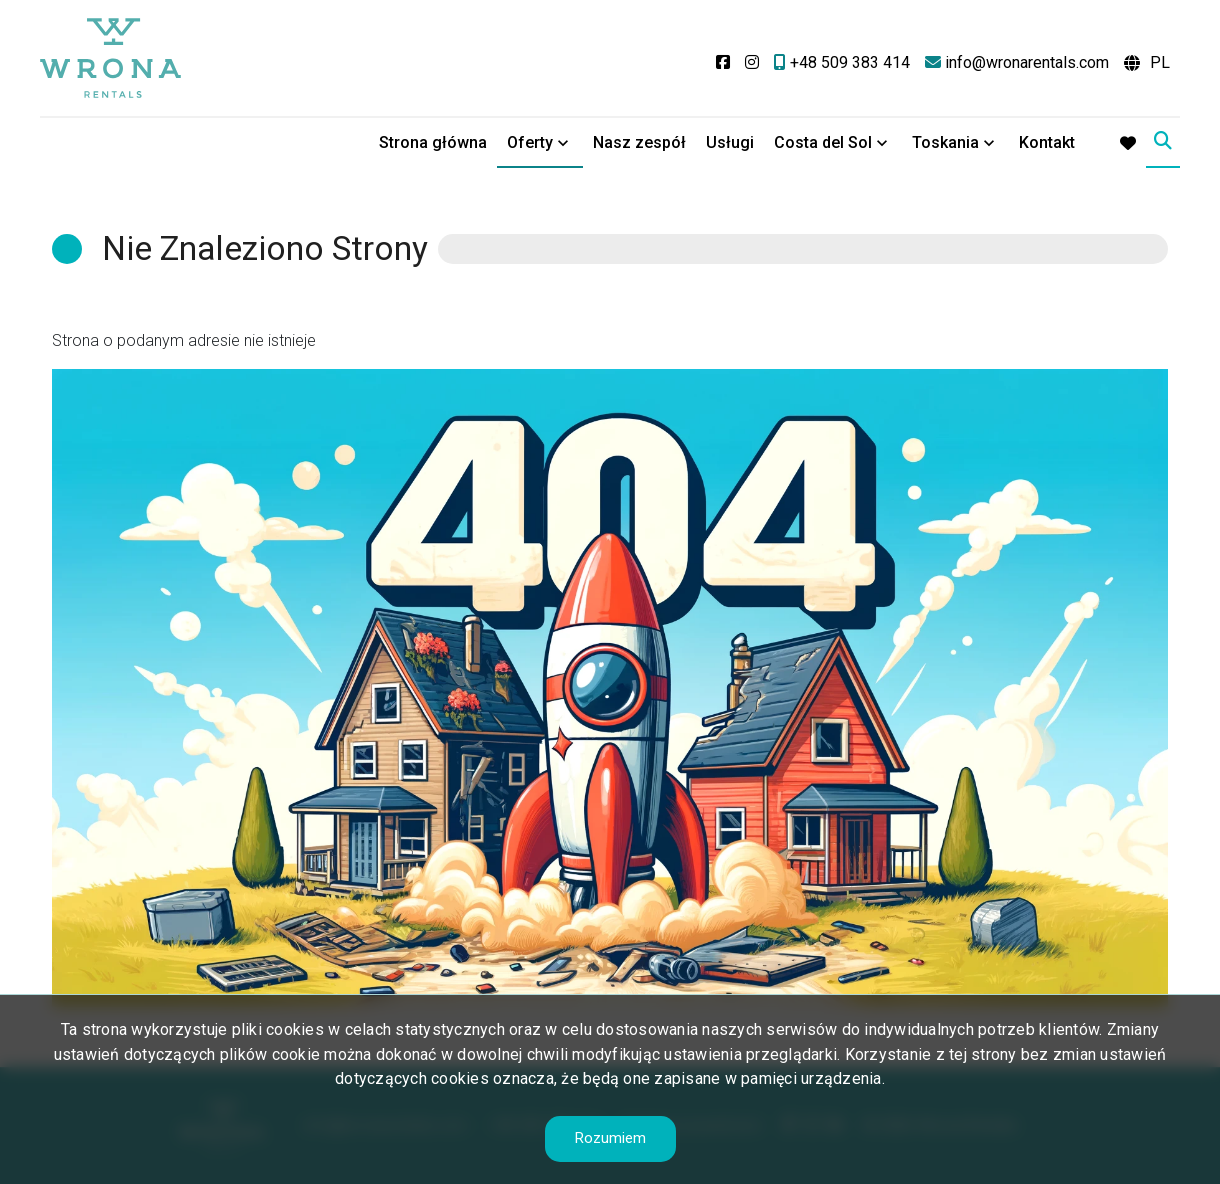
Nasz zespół (639, 142)
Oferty (530, 142)
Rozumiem (610, 1138)
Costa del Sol (823, 142)
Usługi (730, 142)
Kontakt (1047, 142)
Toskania (945, 142)
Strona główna (433, 142)
